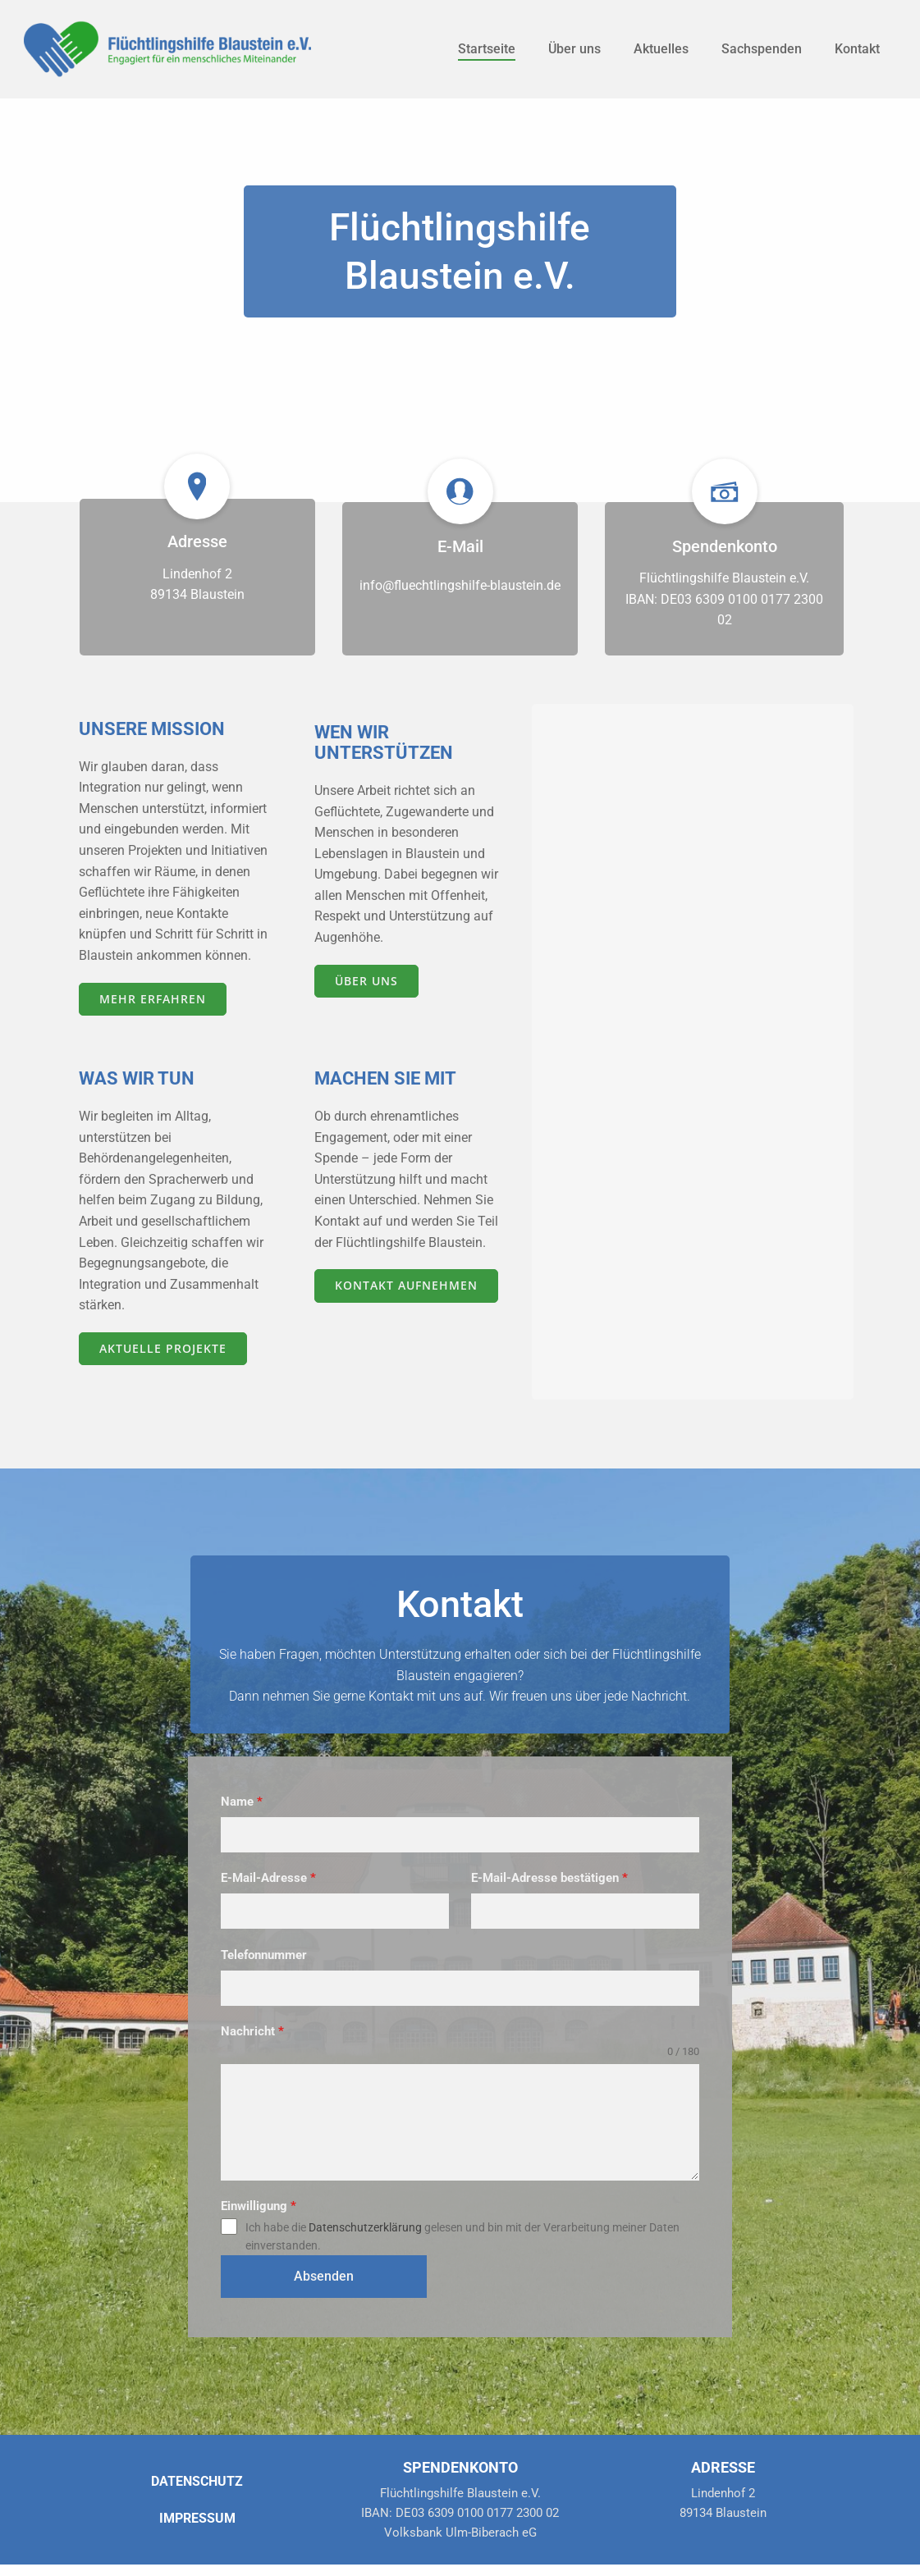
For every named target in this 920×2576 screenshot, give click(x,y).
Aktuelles (660, 49)
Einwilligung (260, 2232)
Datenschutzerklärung (366, 2253)
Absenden (302, 2299)
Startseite (486, 49)
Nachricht (254, 2057)
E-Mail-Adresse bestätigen (551, 1905)
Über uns (573, 49)
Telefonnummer (265, 1982)
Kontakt (856, 49)
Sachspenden (761, 49)
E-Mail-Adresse (270, 1905)
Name (243, 1829)
